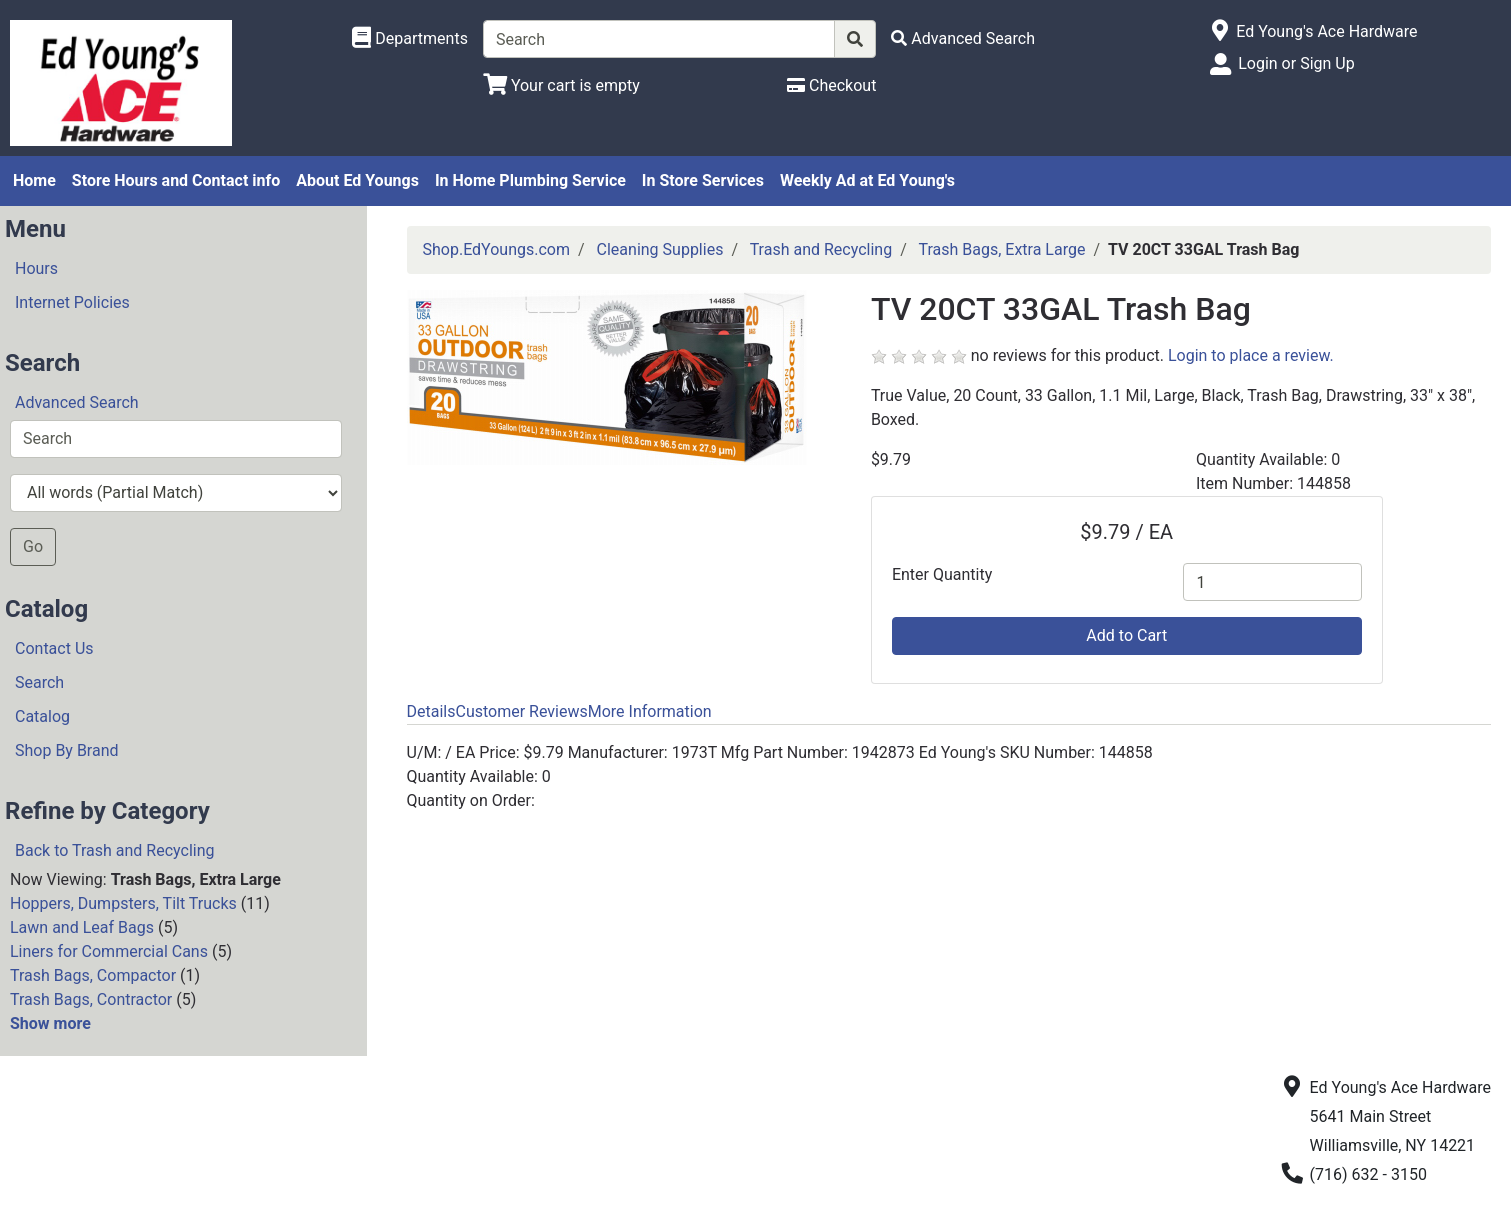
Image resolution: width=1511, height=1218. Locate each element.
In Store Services (703, 180)
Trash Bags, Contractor (91, 999)
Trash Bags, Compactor (93, 975)
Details (431, 711)
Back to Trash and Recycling (115, 850)
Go (33, 546)
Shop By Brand (67, 750)
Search (39, 682)
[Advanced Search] (963, 38)
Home (34, 180)
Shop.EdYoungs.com (496, 249)
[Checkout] (831, 85)
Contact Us (54, 648)
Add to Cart (1126, 635)
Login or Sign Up (1296, 63)
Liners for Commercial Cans (109, 951)
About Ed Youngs (357, 180)
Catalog (42, 716)
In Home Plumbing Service (530, 180)
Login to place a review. (1251, 355)
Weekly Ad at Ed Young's (867, 180)
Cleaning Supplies (660, 249)
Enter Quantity (942, 574)
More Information (650, 711)
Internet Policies (72, 302)
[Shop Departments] (410, 39)
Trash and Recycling (821, 249)
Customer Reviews (521, 711)
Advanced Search (77, 402)
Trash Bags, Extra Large (1001, 249)
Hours (36, 268)
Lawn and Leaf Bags (82, 927)
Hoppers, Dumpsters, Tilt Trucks (123, 903)
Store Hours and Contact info (176, 180)
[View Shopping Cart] (561, 85)
